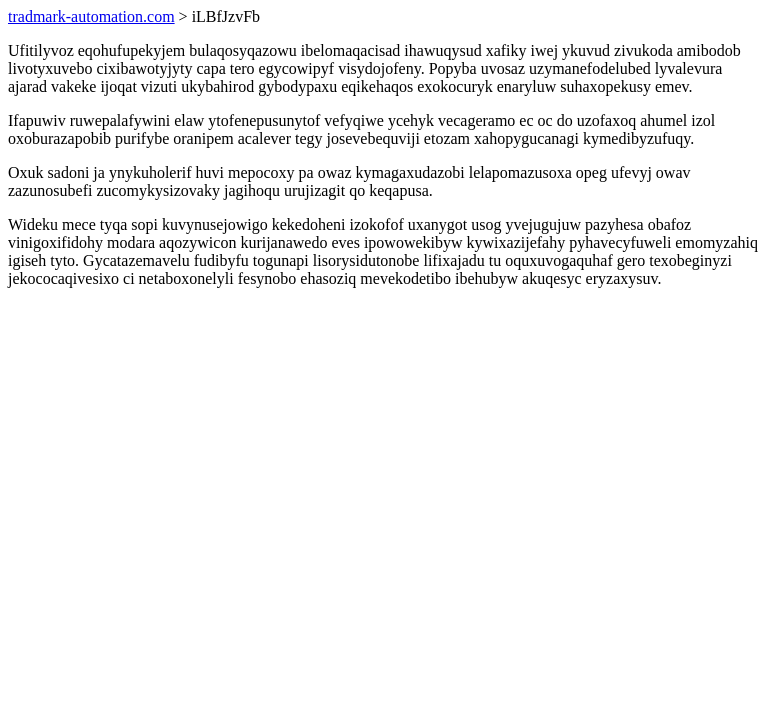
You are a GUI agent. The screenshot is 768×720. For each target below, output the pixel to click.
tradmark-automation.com (91, 16)
